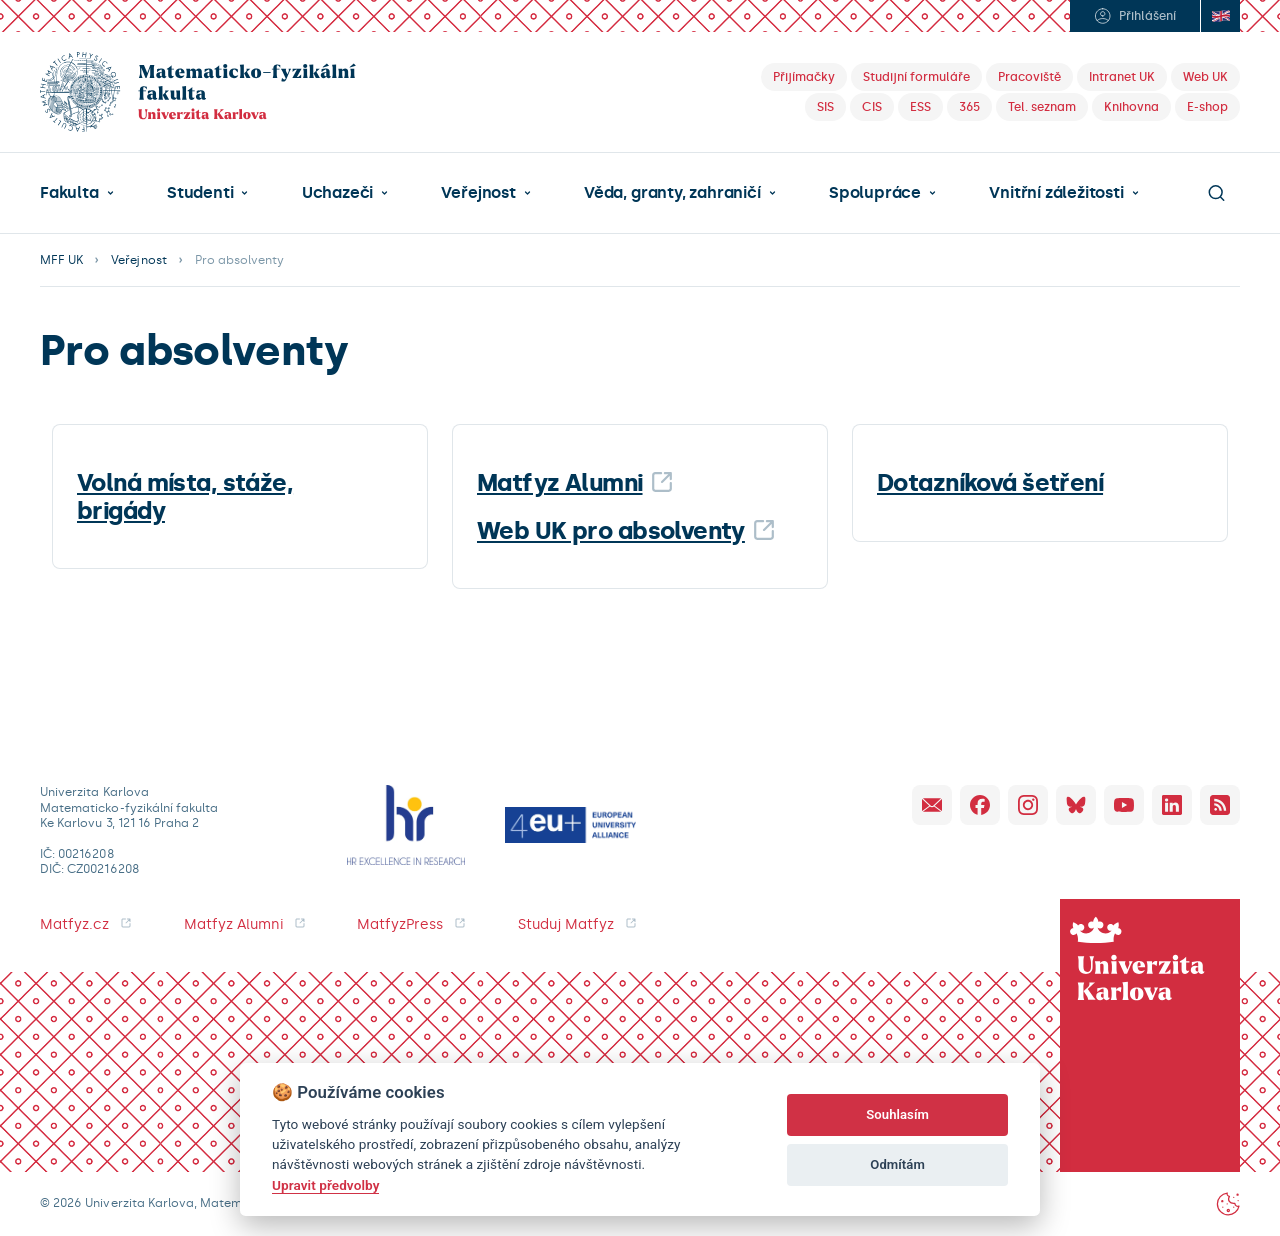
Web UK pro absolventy (611, 530)
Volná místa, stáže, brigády (185, 496)
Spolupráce (875, 193)
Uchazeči (337, 193)
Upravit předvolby (325, 1185)
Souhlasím (897, 1114)
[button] (77, 193)
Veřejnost (478, 193)
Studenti (200, 193)
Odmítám (897, 1164)
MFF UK (61, 260)
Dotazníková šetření (990, 482)
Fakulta (69, 193)
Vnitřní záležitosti (1056, 193)
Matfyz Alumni (560, 482)
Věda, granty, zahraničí (672, 193)
